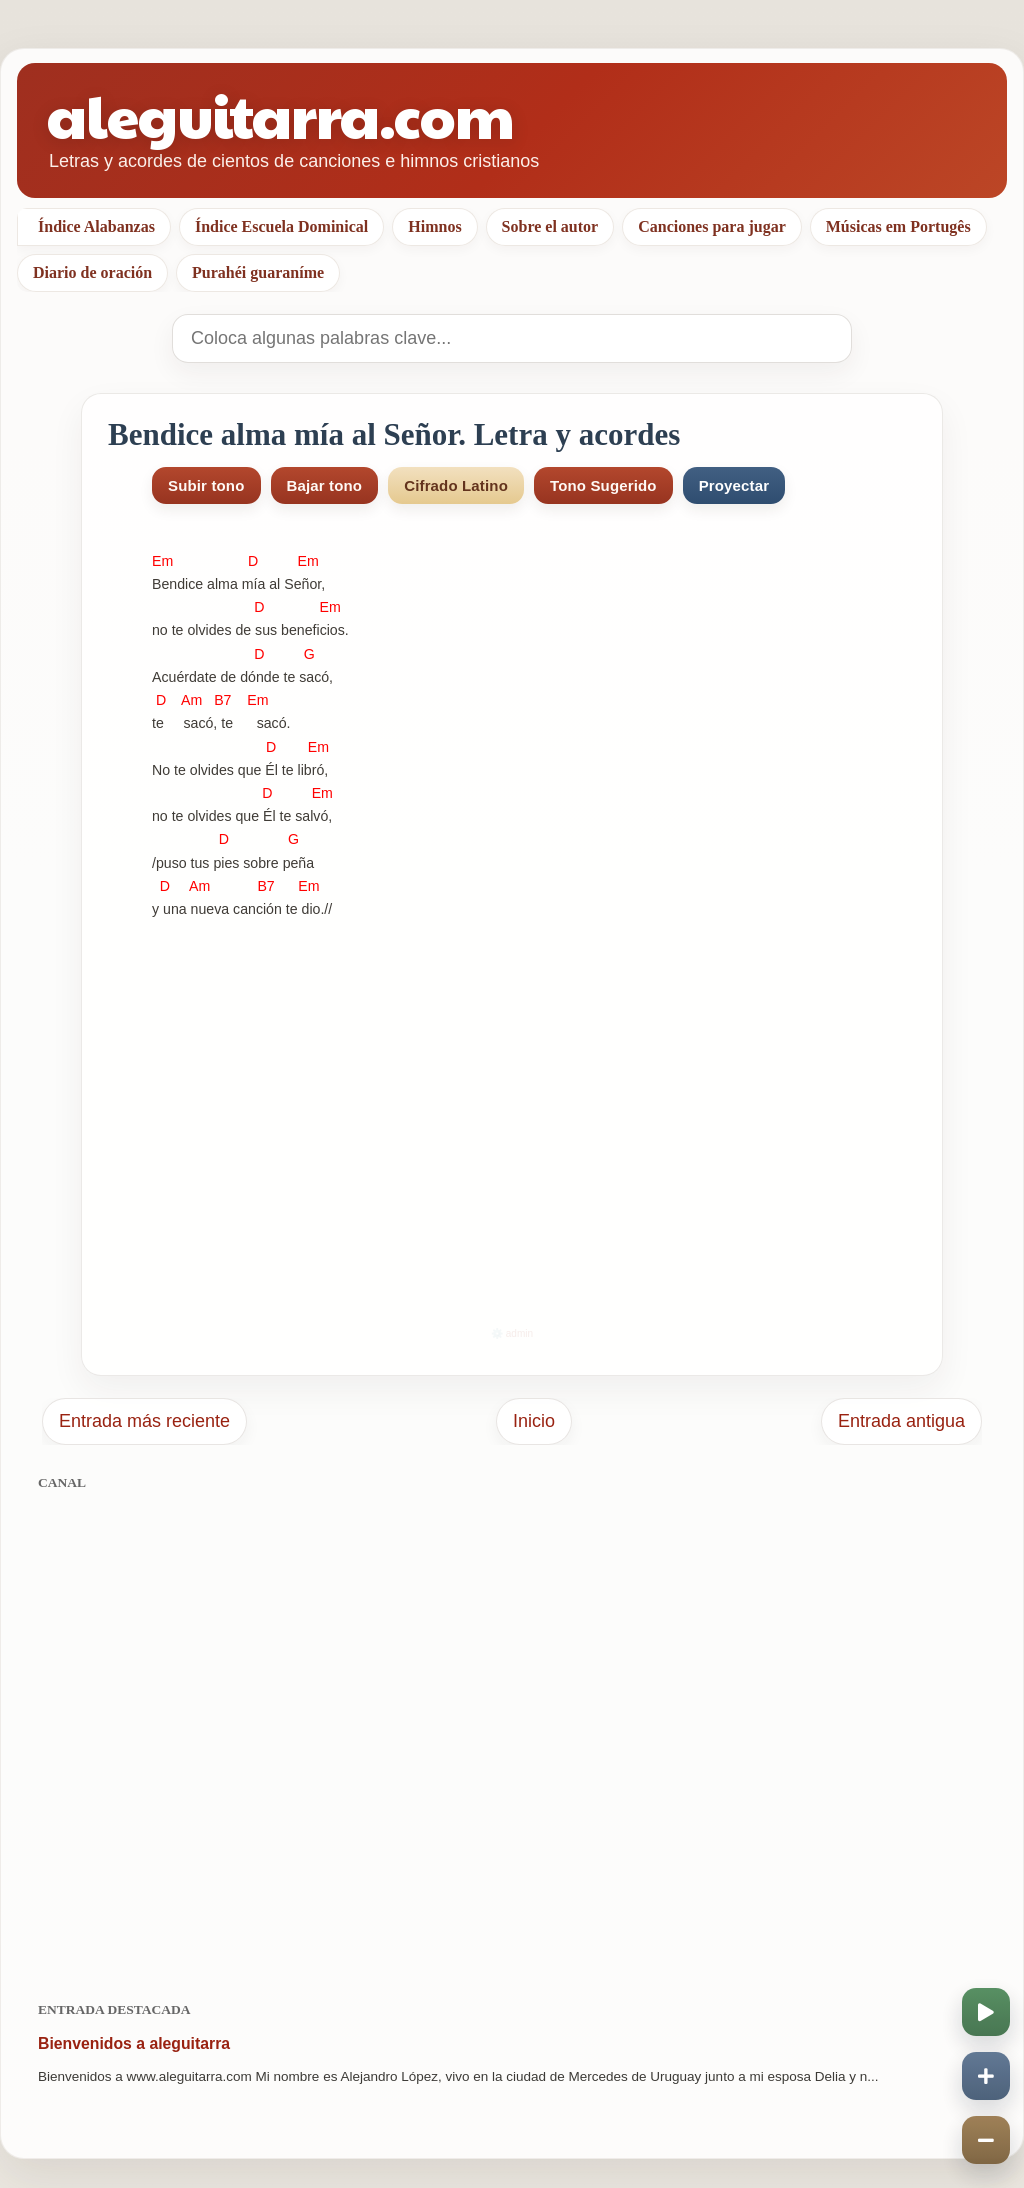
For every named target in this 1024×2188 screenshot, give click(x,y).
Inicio (534, 1421)
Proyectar (734, 485)
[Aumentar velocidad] (986, 2076)
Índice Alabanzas (96, 226)
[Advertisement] (512, 1735)
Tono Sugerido (603, 485)
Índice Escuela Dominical (281, 226)
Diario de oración (92, 272)
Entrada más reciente (144, 1421)
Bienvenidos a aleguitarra (134, 2043)
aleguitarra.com (280, 114)
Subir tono (206, 485)
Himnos (434, 226)
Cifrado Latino (456, 485)
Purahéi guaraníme (258, 272)
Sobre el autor (550, 226)
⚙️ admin (512, 1333)
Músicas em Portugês (898, 226)
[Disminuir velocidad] (986, 2140)
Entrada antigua (901, 1421)
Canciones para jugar (712, 226)
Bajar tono (325, 485)
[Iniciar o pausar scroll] (986, 2012)
